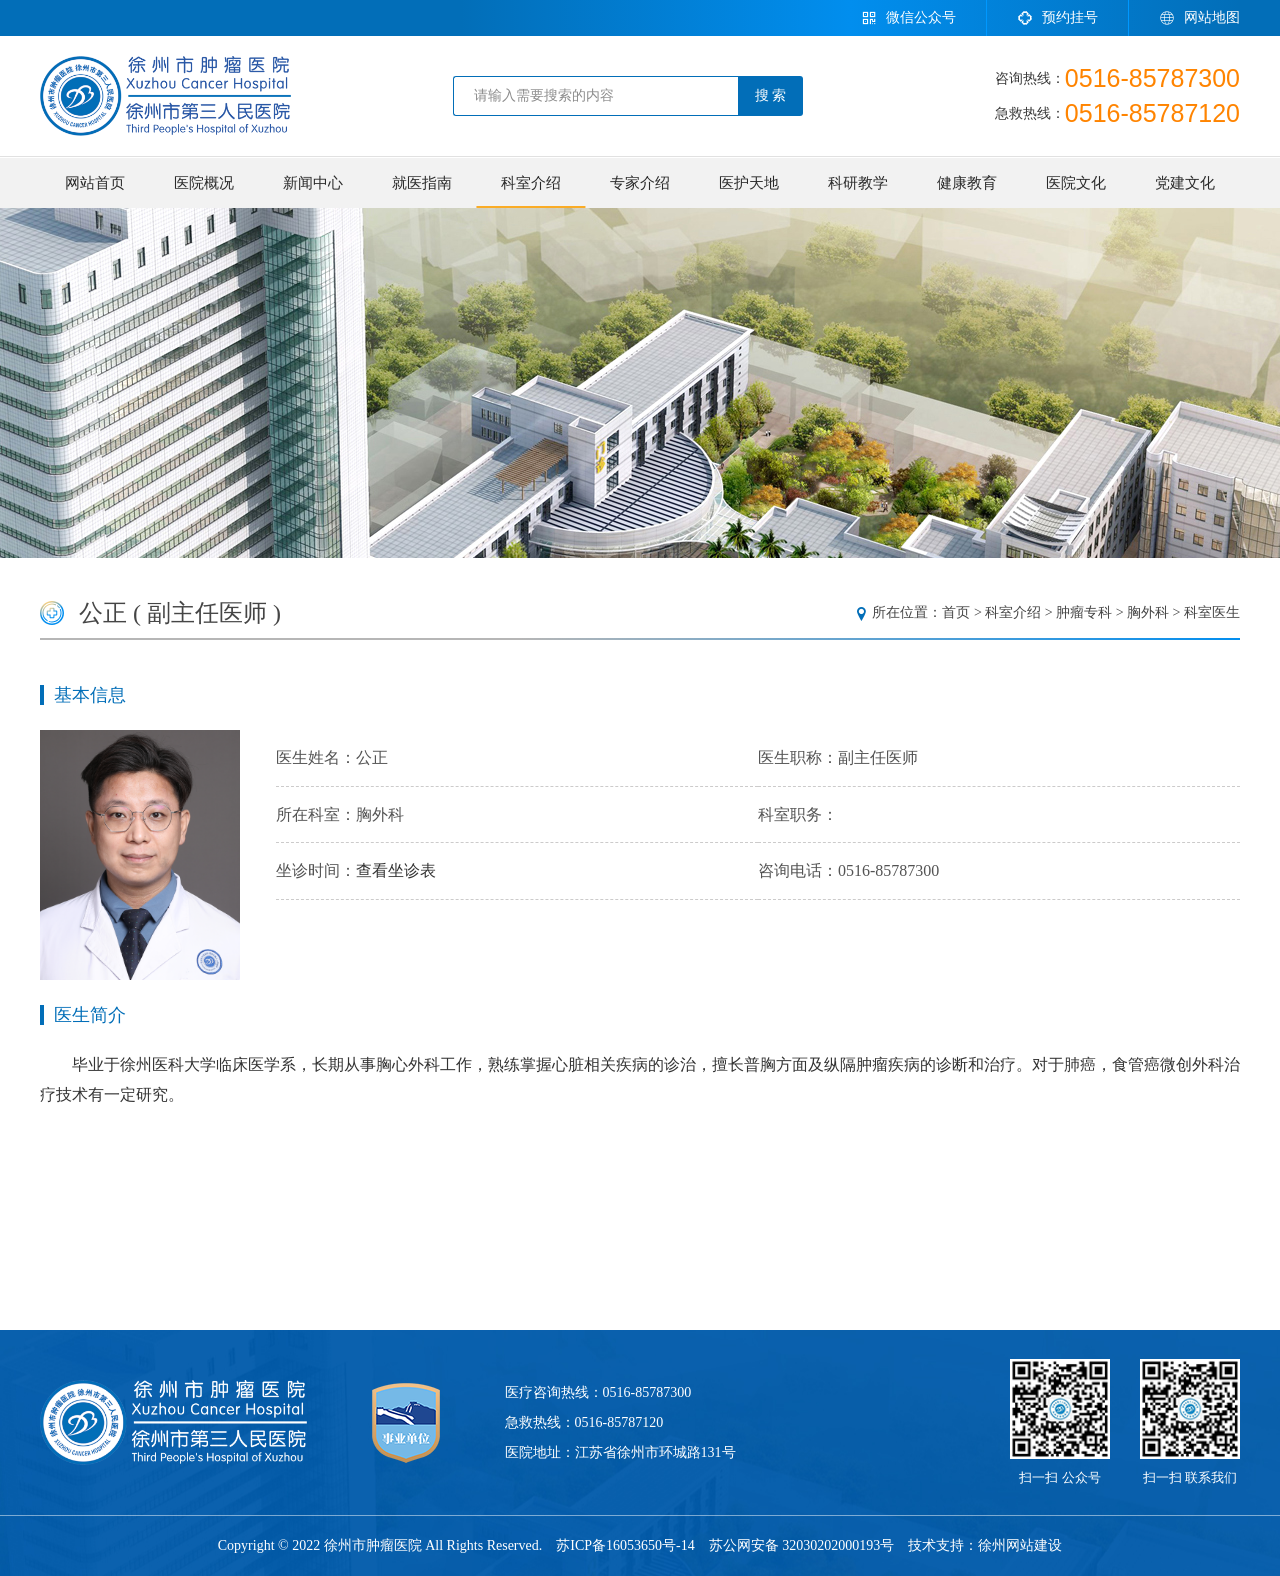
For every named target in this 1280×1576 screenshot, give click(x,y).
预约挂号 (1057, 18)
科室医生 (1212, 612)
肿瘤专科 (1084, 612)
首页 (956, 612)
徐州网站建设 (1020, 1545)
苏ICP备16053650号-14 (625, 1545)
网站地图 (1199, 18)
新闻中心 (313, 183)
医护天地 (749, 183)
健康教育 (967, 183)
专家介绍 (640, 183)
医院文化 (1076, 183)
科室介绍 (531, 183)
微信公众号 (908, 18)
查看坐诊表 (396, 870)
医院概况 (204, 183)
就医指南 (422, 183)
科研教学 (858, 183)
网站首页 (95, 183)
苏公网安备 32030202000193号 (802, 1545)
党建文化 (1185, 183)
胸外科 (1148, 612)
